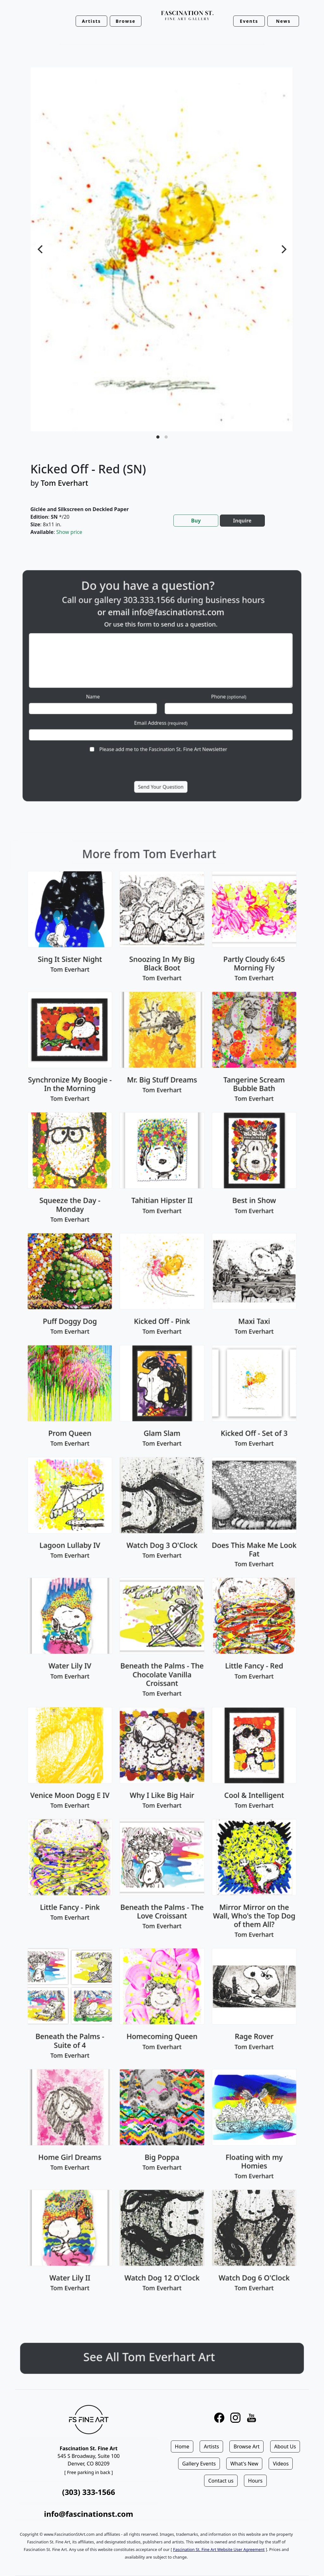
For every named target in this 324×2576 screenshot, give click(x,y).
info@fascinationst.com (172, 639)
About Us (285, 2446)
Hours (255, 2480)
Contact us (221, 2480)
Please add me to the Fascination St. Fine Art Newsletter (162, 726)
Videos (281, 2463)
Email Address (161, 709)
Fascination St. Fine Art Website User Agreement (219, 2549)
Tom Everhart (64, 483)
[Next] (283, 249)
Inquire (242, 520)
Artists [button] (91, 21)
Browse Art (246, 2446)
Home (182, 2446)
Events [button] (249, 21)
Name (118, 692)
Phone (204, 692)
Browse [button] (126, 21)
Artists (211, 2446)
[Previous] (41, 249)
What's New (244, 2463)
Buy (196, 520)
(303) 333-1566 (88, 2492)
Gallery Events (199, 2463)
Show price (69, 531)
